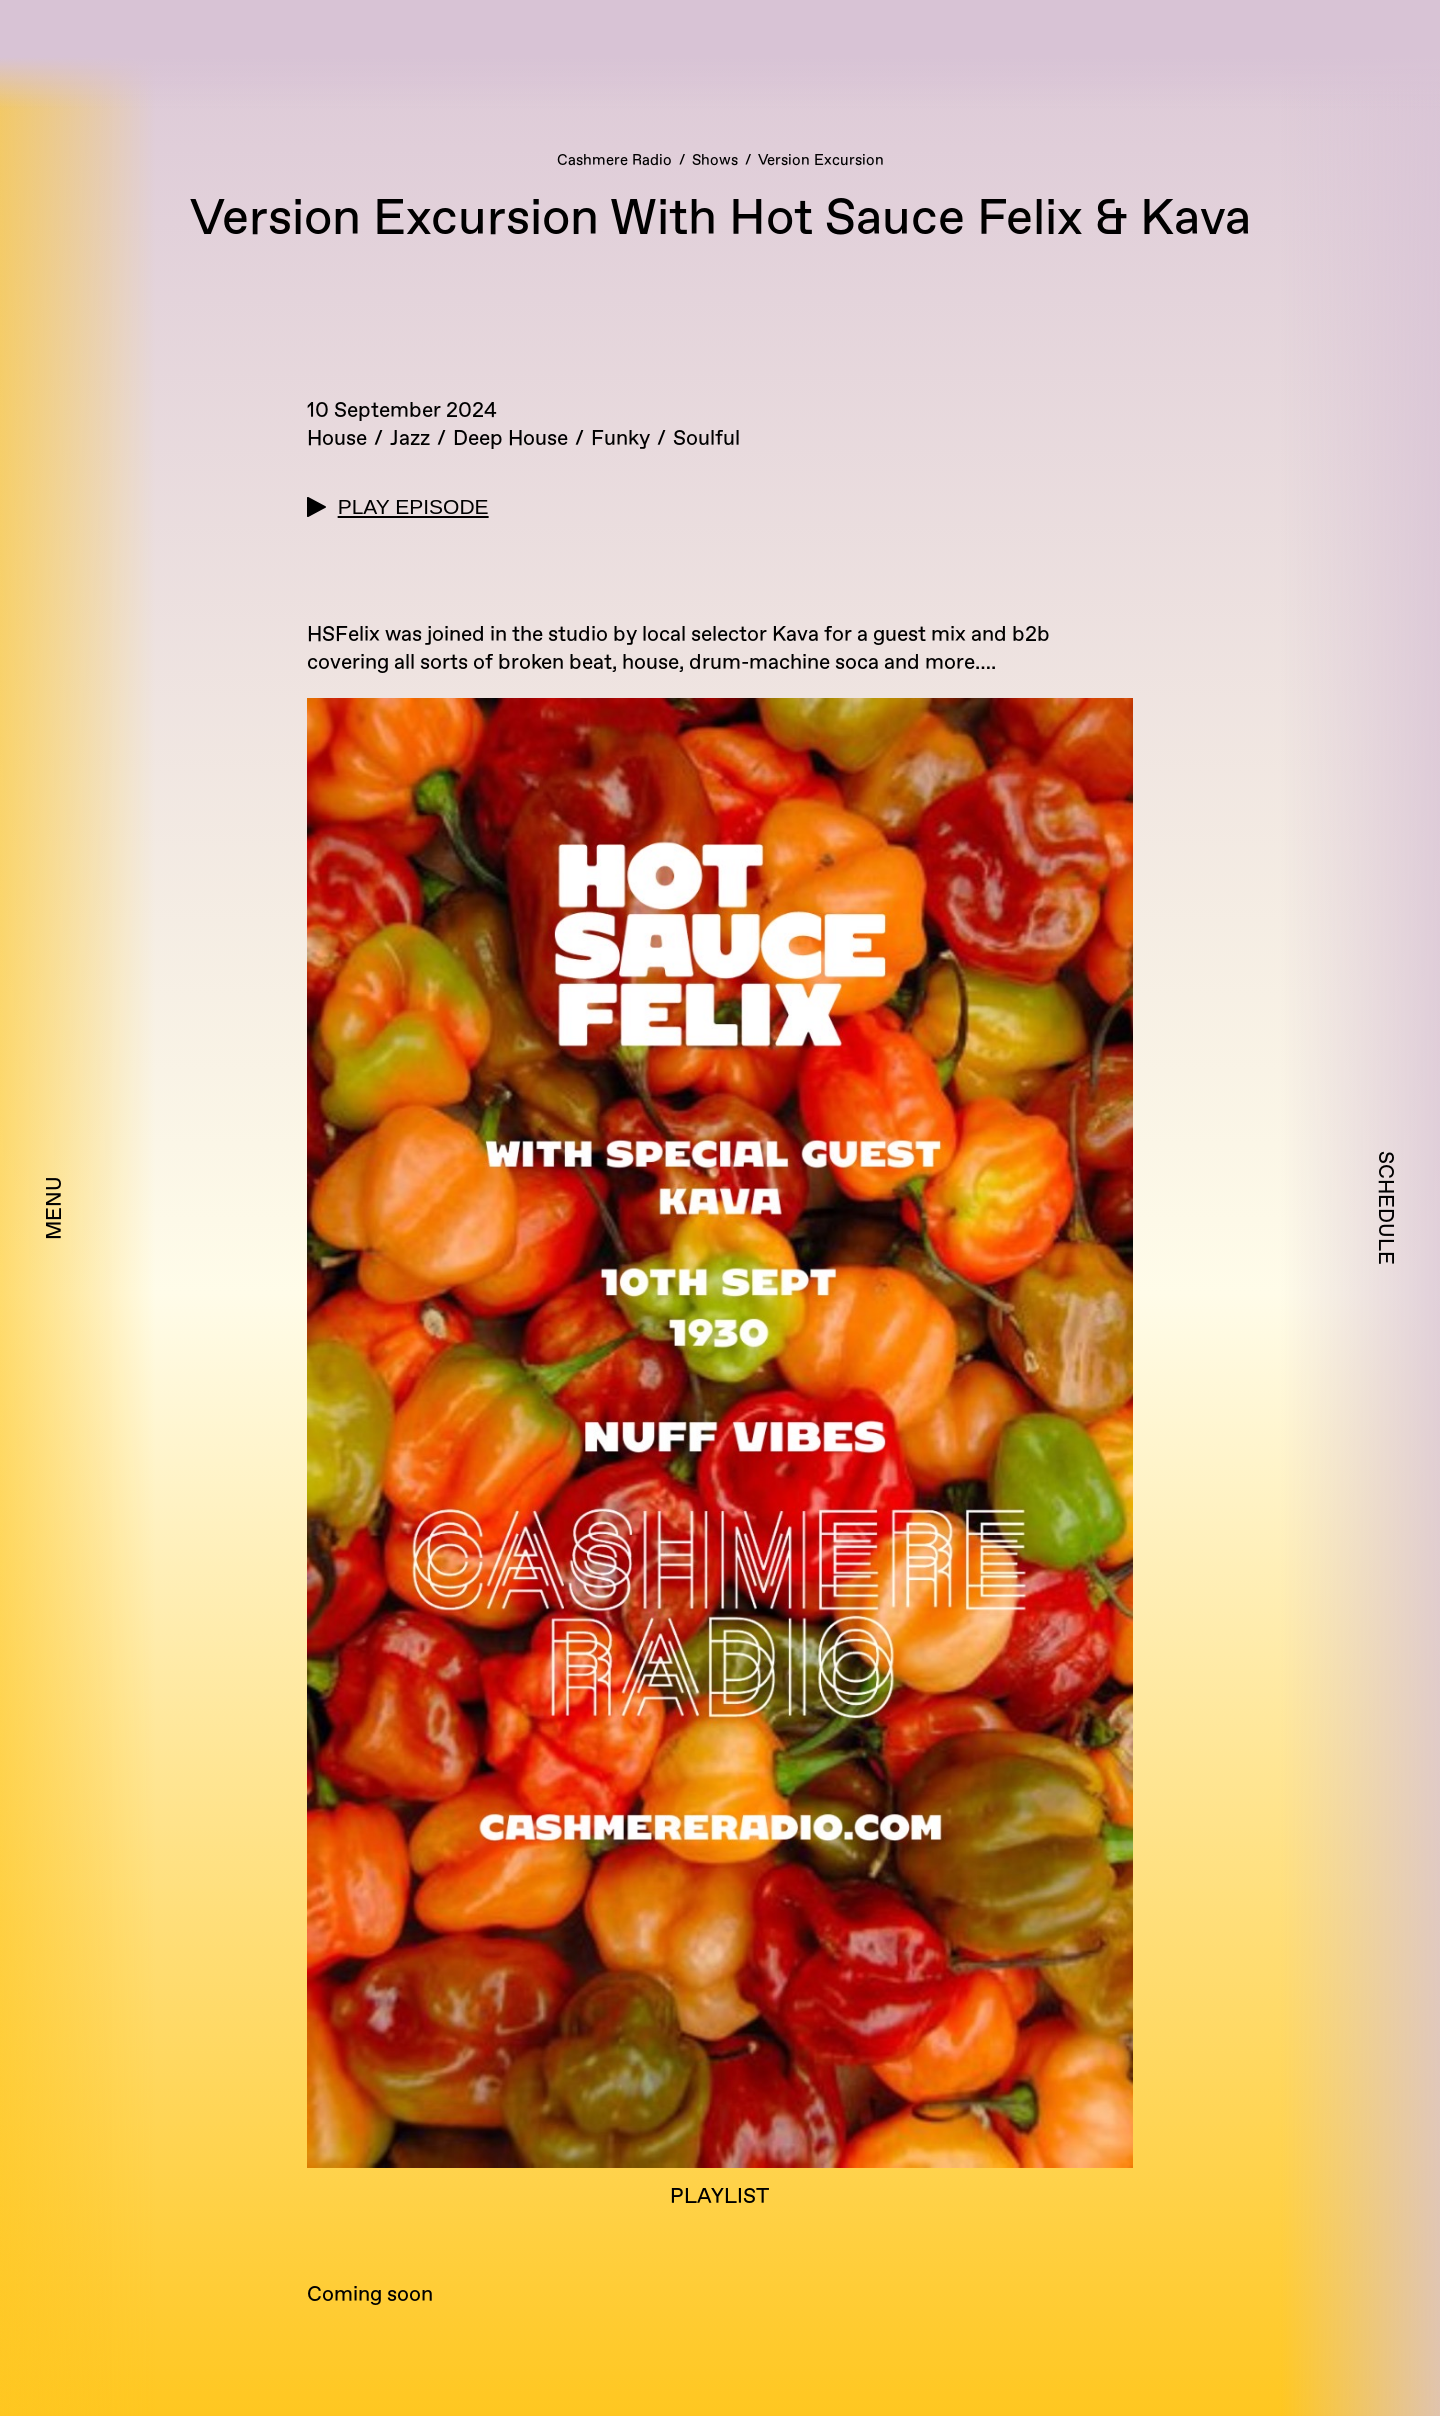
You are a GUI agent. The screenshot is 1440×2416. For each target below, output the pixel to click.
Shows (715, 160)
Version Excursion (821, 160)
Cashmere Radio (614, 160)
